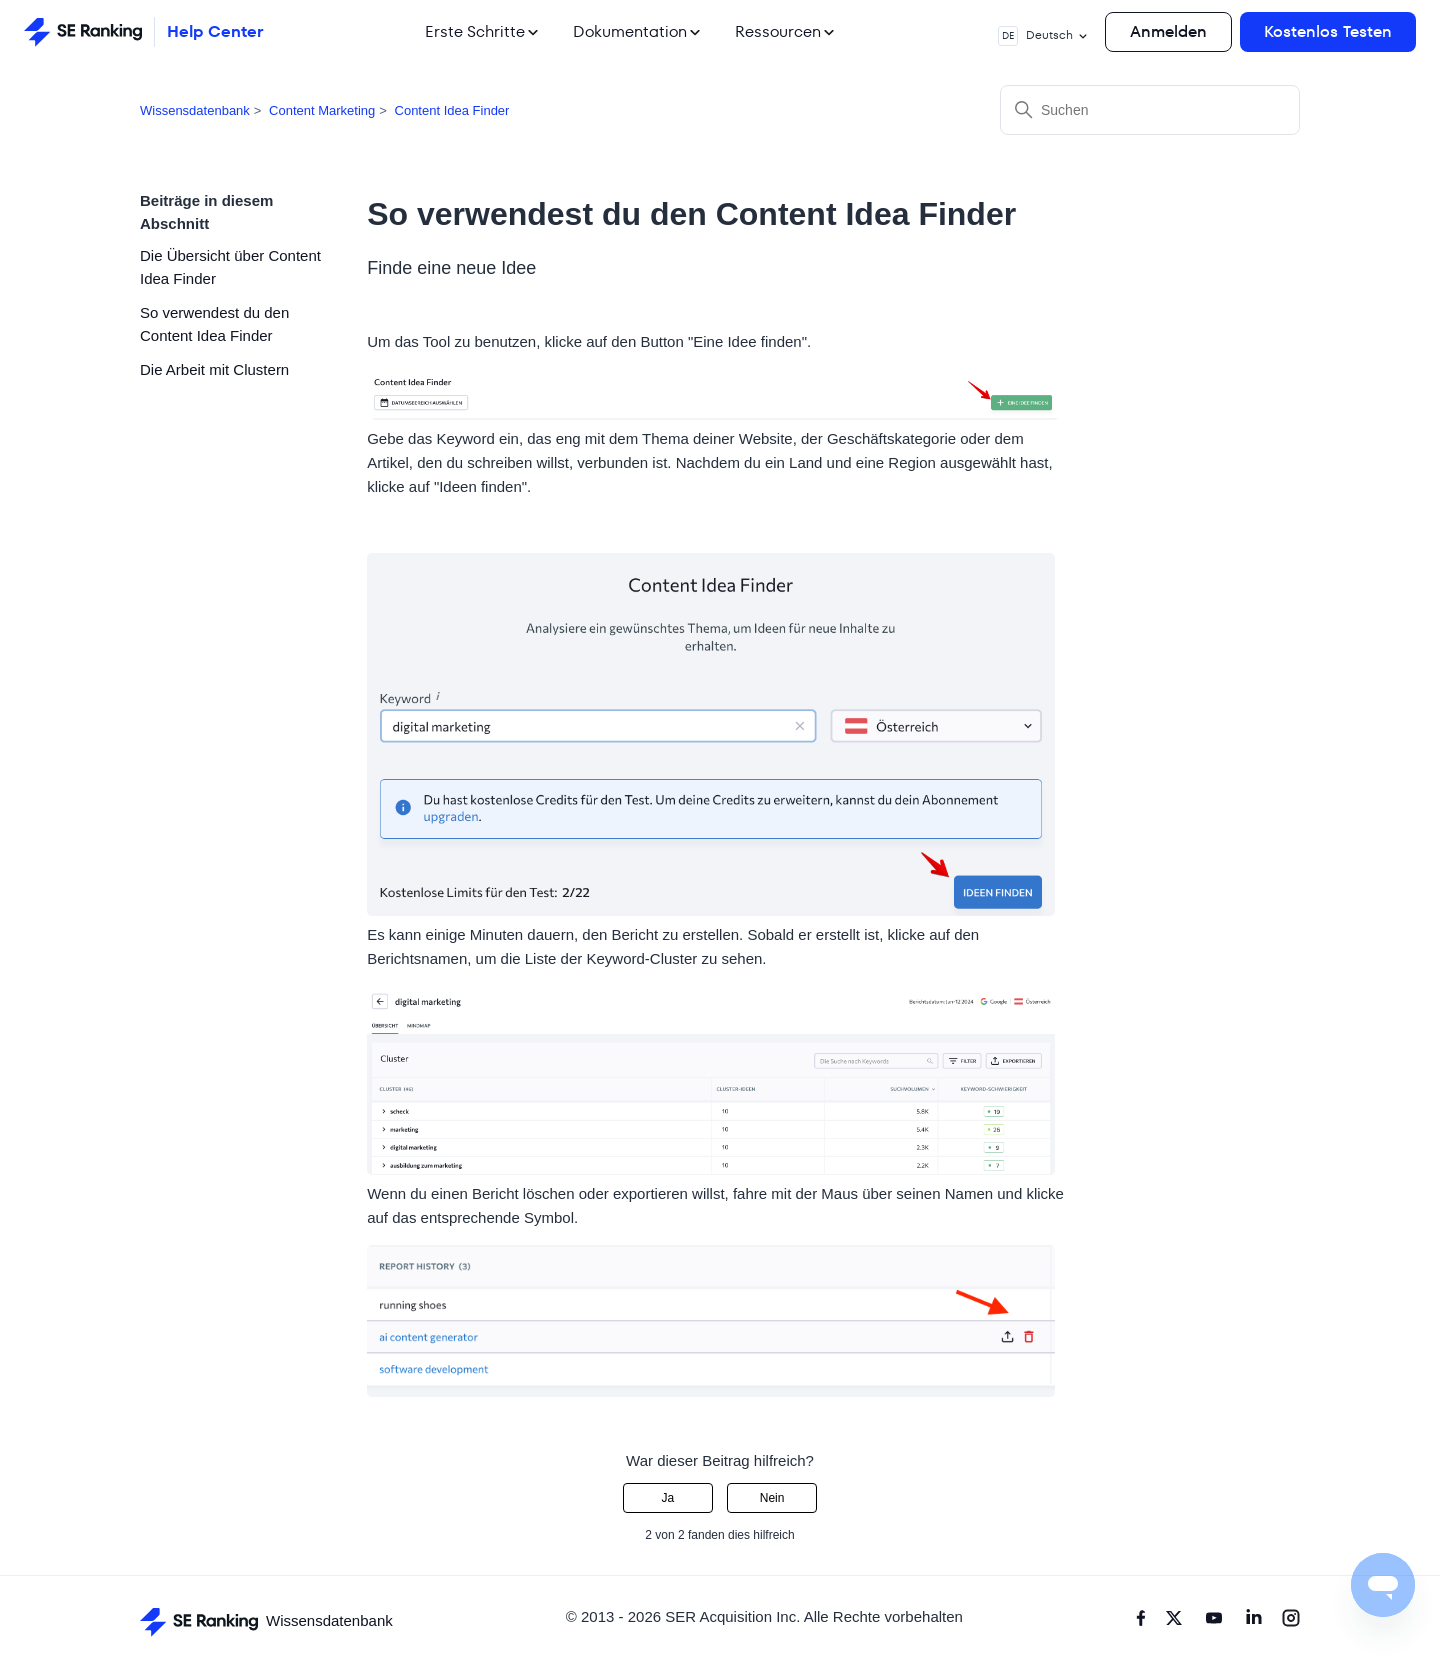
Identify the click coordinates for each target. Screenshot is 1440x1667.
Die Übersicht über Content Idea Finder (230, 267)
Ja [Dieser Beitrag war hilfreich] (668, 1498)
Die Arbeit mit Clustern (214, 369)
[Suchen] (1150, 110)
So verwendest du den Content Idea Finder (214, 324)
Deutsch (1043, 36)
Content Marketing (322, 110)
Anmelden (1168, 31)
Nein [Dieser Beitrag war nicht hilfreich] (772, 1498)
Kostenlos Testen (1328, 31)
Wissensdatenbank (195, 110)
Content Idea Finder (452, 110)
